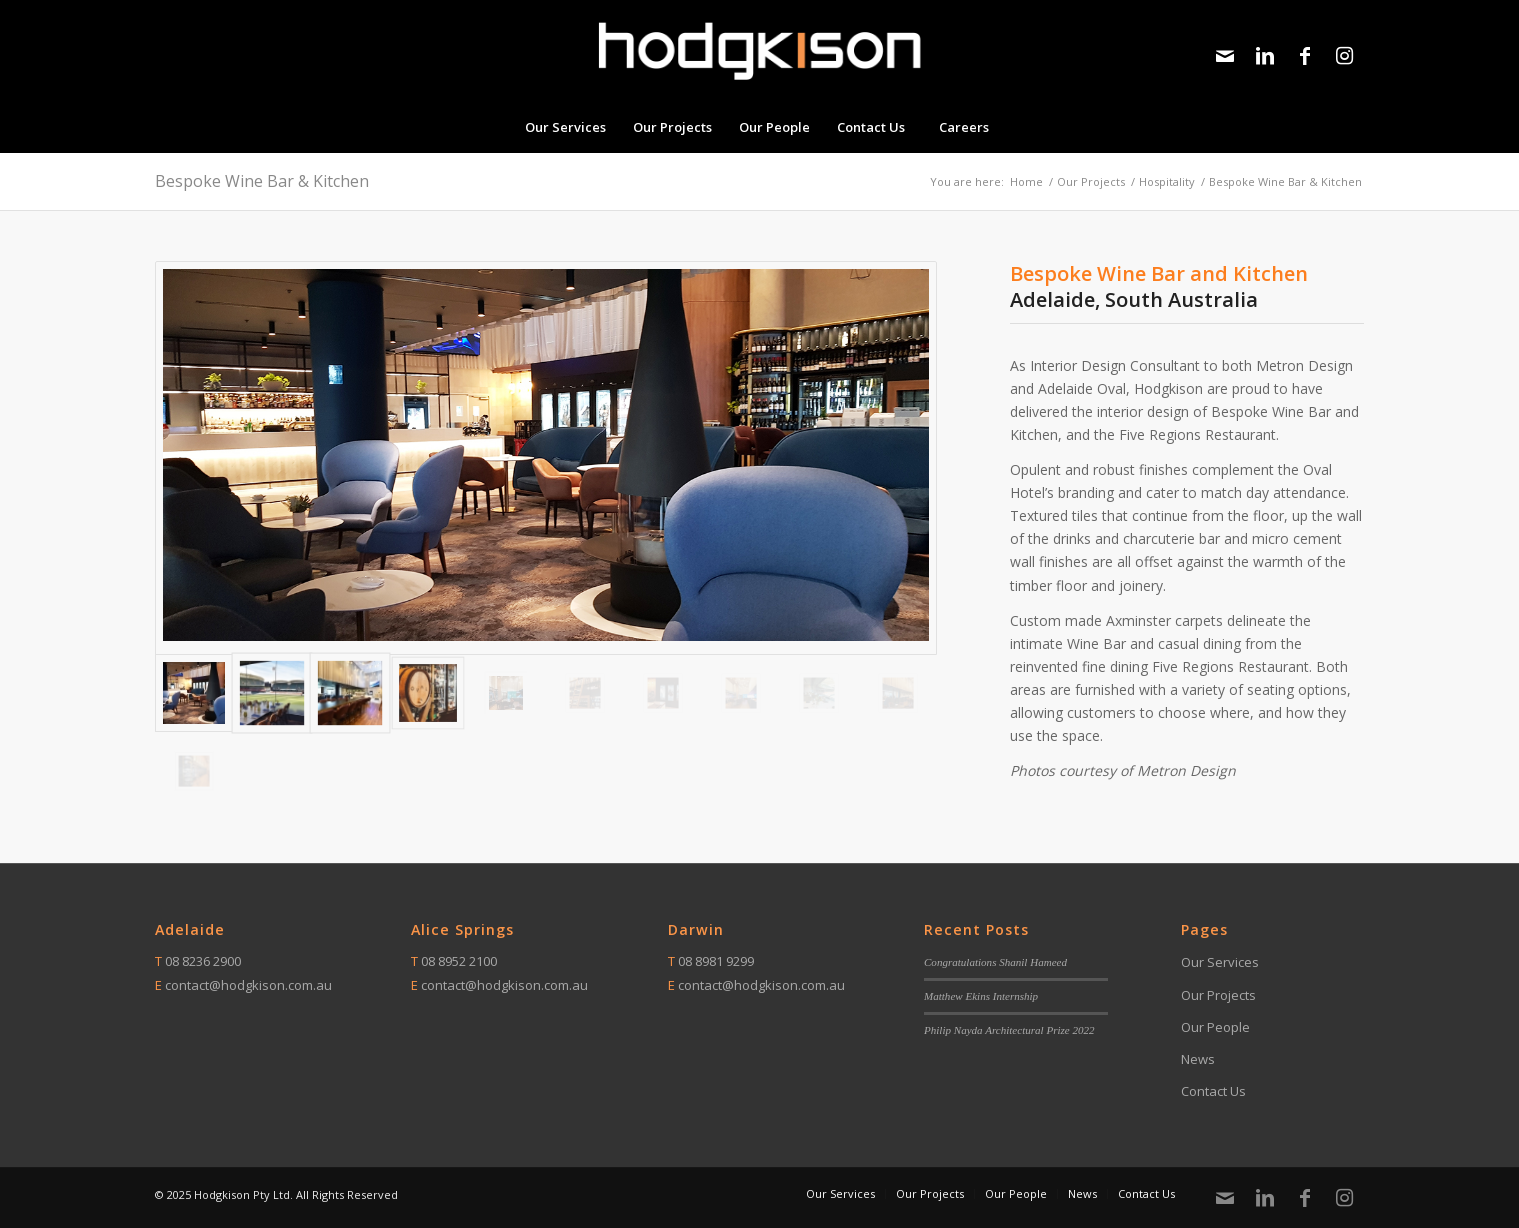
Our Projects (1218, 995)
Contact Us (1213, 1091)
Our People (1215, 1027)
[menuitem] (565, 127)
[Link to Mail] (1225, 56)
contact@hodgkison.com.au (248, 985)
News (1198, 1059)
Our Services (1220, 962)
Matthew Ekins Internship (981, 996)
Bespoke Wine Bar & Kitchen (262, 181)
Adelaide (190, 929)
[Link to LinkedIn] (1265, 56)
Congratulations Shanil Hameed (995, 962)
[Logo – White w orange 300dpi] (759, 51)
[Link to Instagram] (1345, 56)
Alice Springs (462, 929)
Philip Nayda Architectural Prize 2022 (1009, 1030)
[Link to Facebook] (1305, 56)
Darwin (696, 929)
